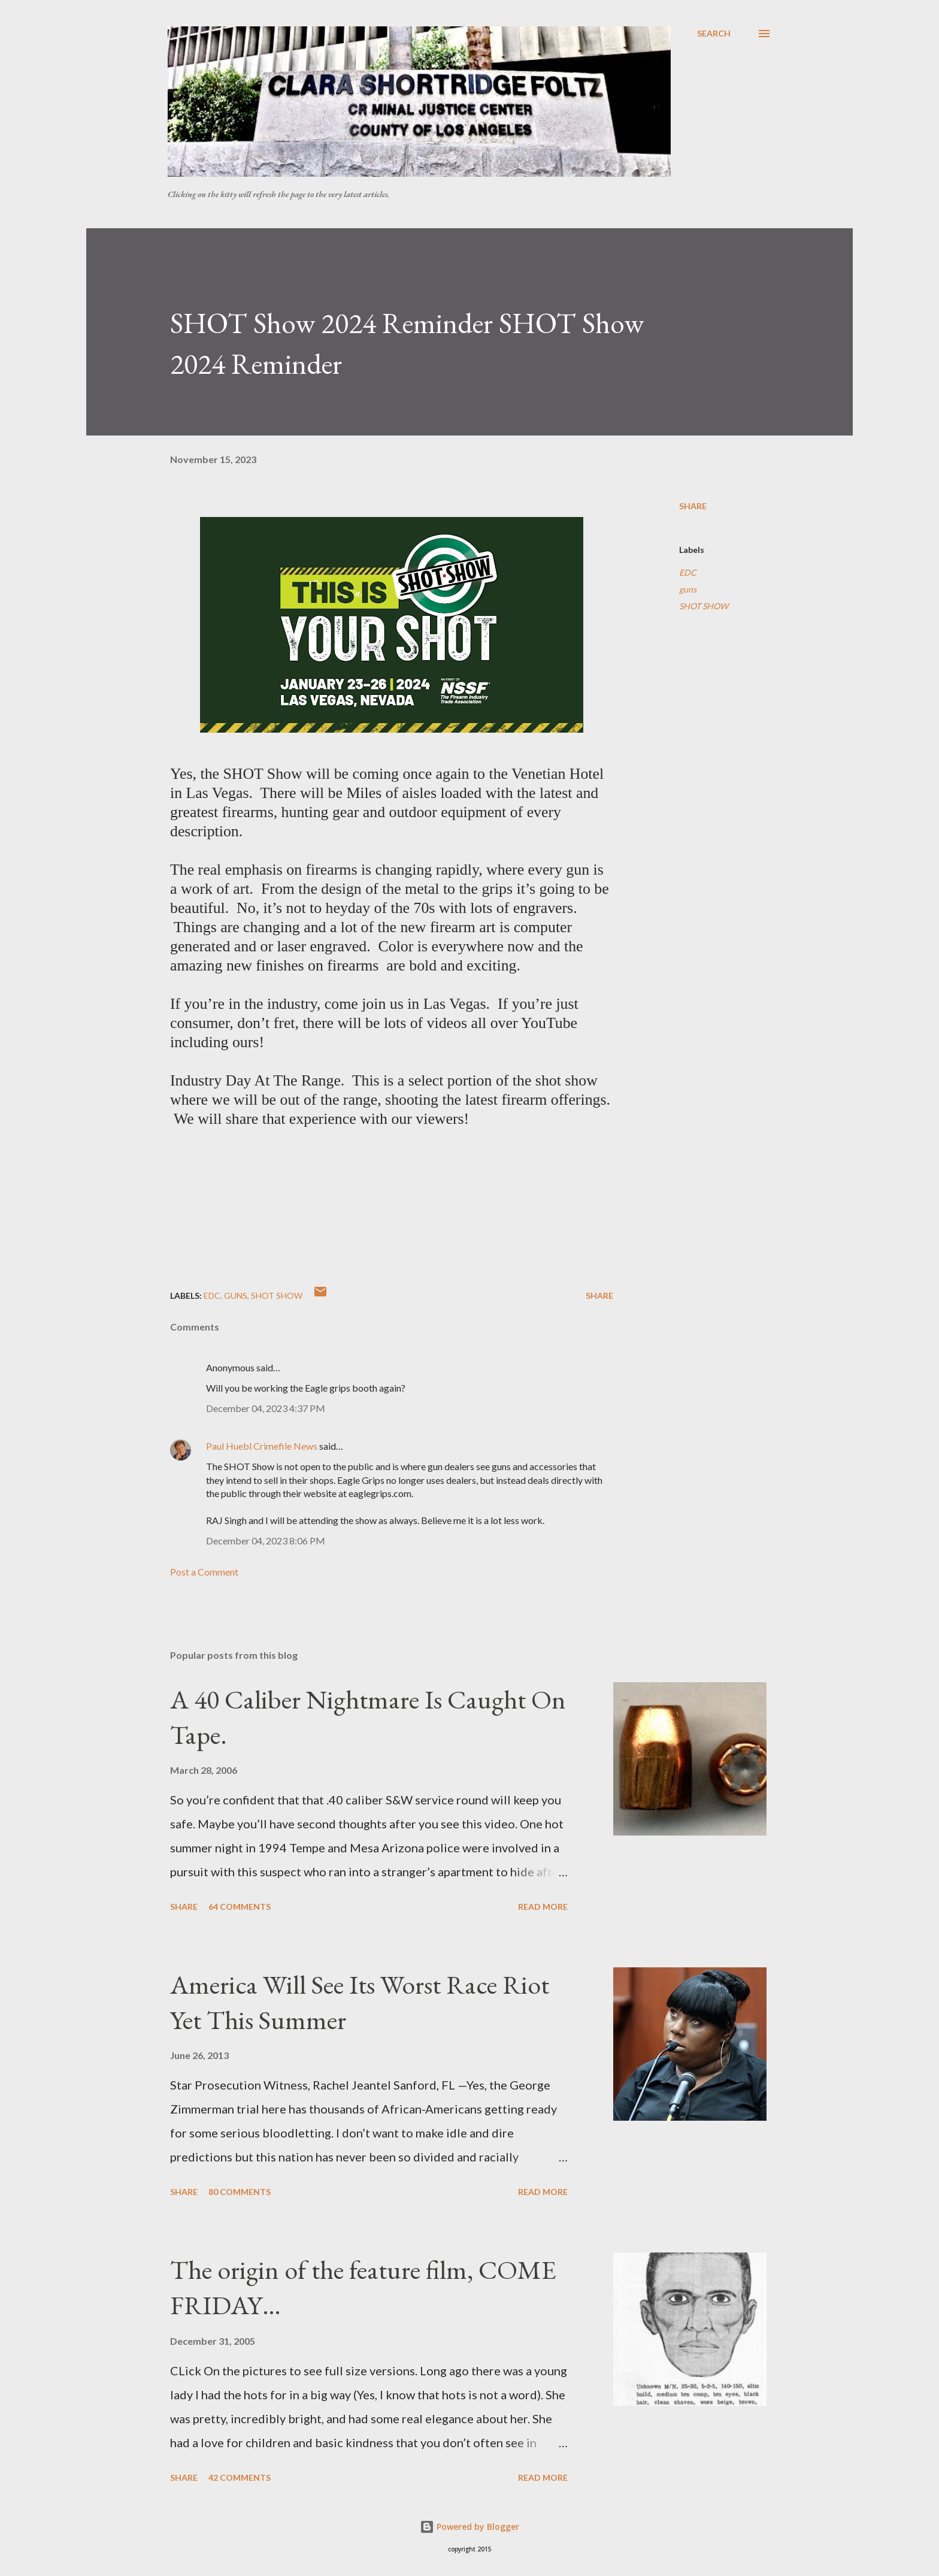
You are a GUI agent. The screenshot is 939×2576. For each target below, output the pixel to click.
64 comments (239, 1906)
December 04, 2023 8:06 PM (265, 1540)
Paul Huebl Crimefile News (261, 1446)
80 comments (239, 2192)
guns (687, 589)
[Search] (714, 33)
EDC (687, 572)
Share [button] (693, 506)
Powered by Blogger (469, 2526)
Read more (543, 1906)
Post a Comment (204, 1571)
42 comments (239, 2477)
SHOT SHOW (703, 606)
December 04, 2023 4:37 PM (265, 1408)
